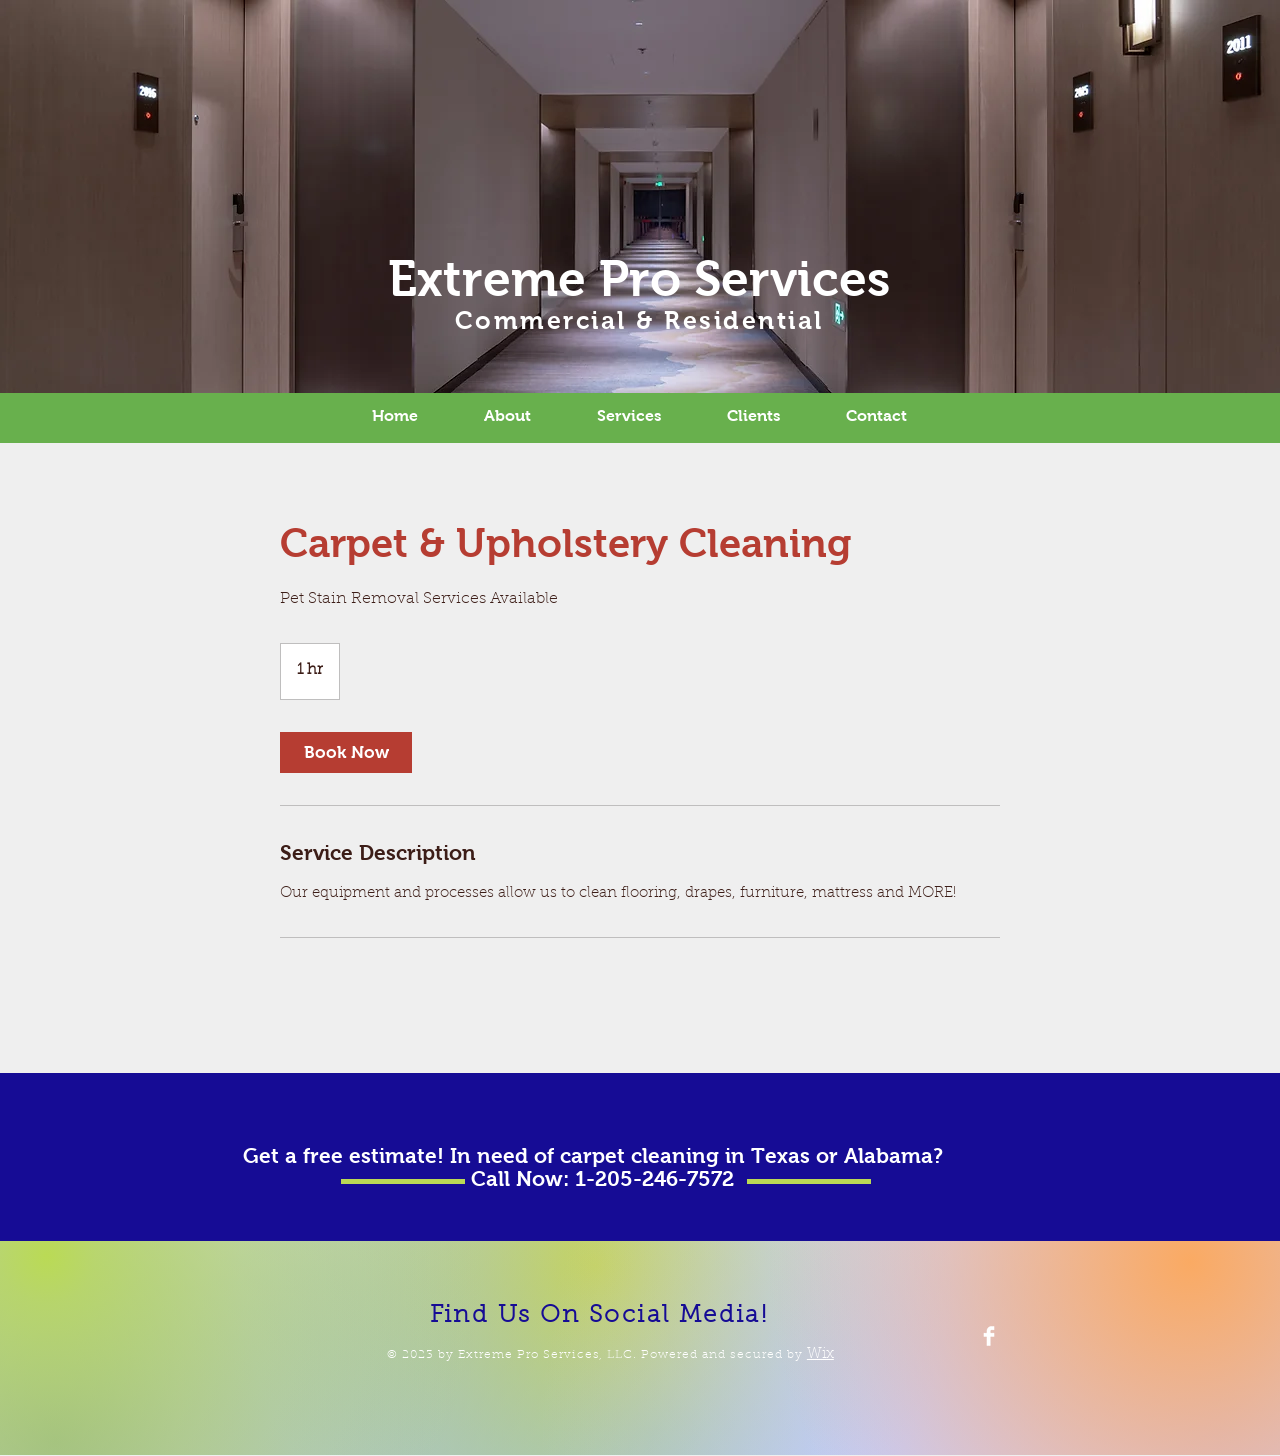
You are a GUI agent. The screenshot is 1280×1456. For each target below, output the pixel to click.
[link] (346, 752)
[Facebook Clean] (989, 1336)
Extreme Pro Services (639, 278)
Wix (820, 1354)
